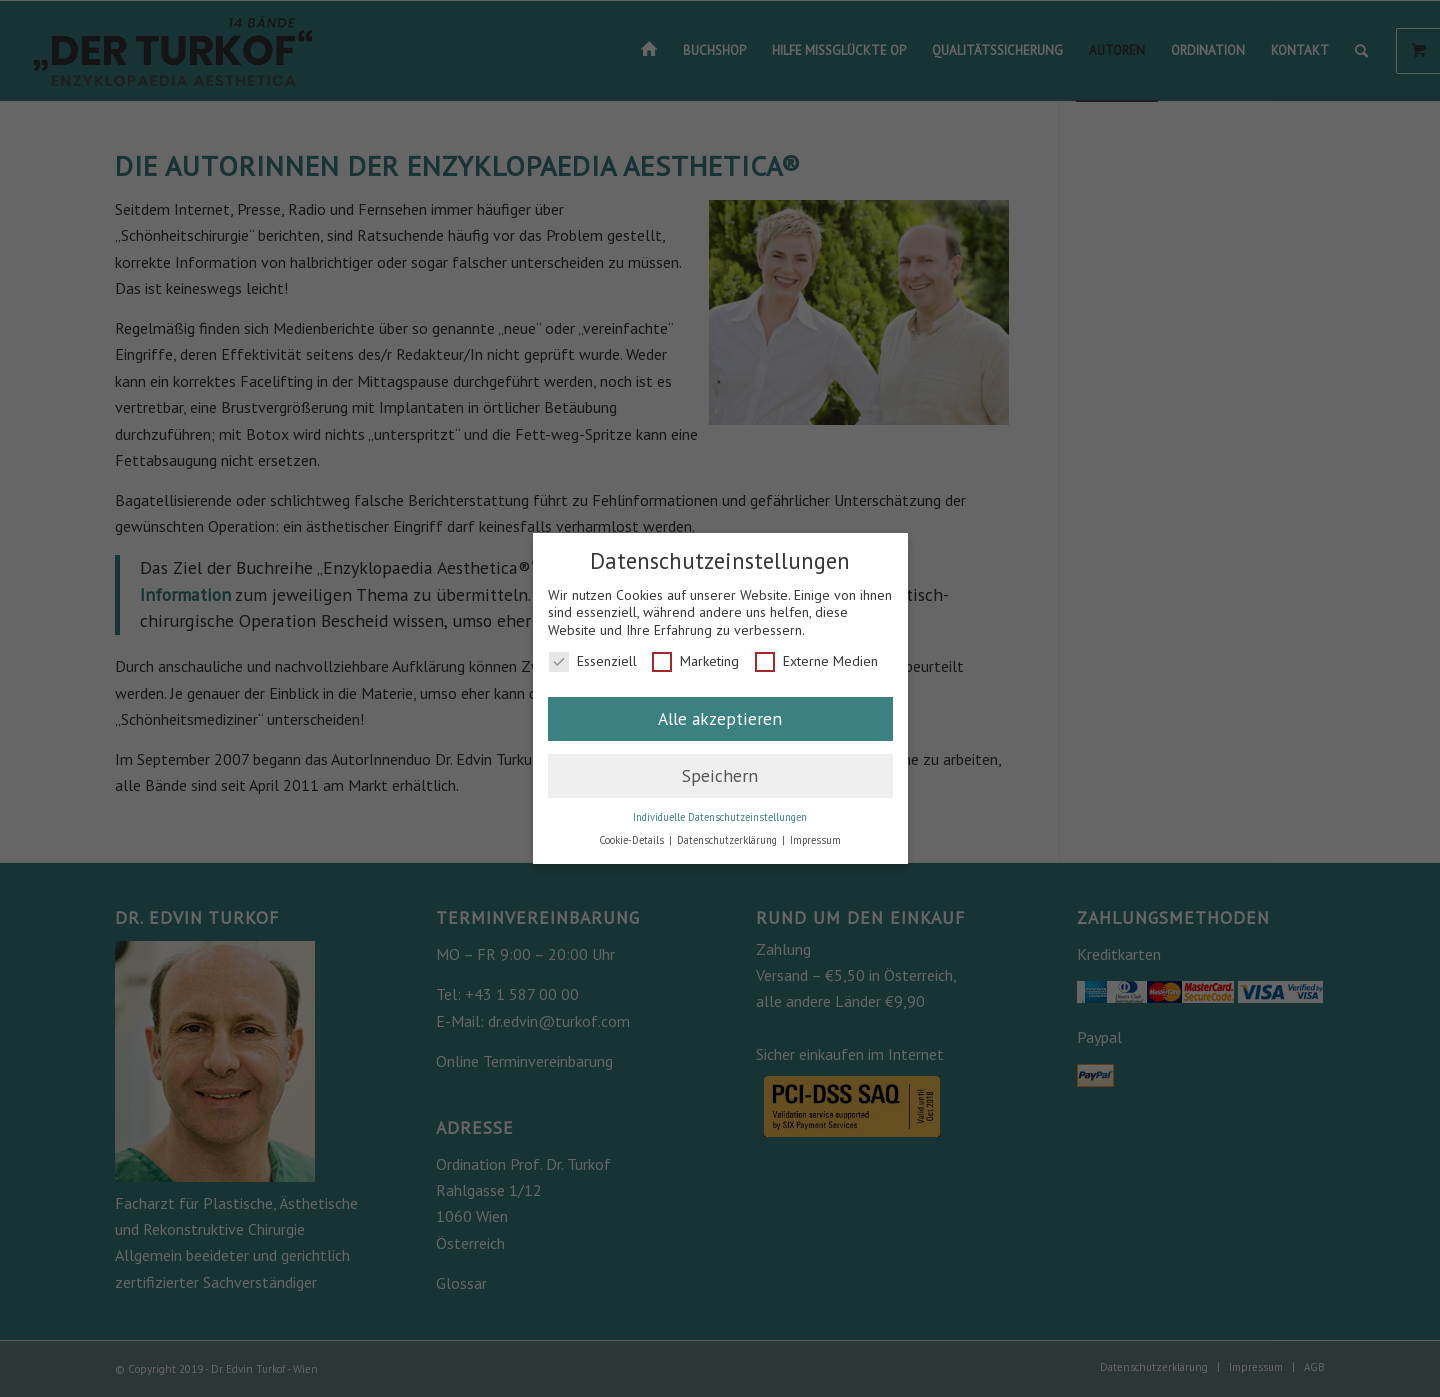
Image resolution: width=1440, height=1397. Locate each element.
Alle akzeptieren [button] (720, 718)
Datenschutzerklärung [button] (728, 840)
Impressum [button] (815, 840)
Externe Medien (816, 661)
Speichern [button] (720, 775)
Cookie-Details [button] (633, 840)
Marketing (695, 661)
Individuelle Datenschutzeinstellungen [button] (720, 817)
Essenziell (593, 661)
